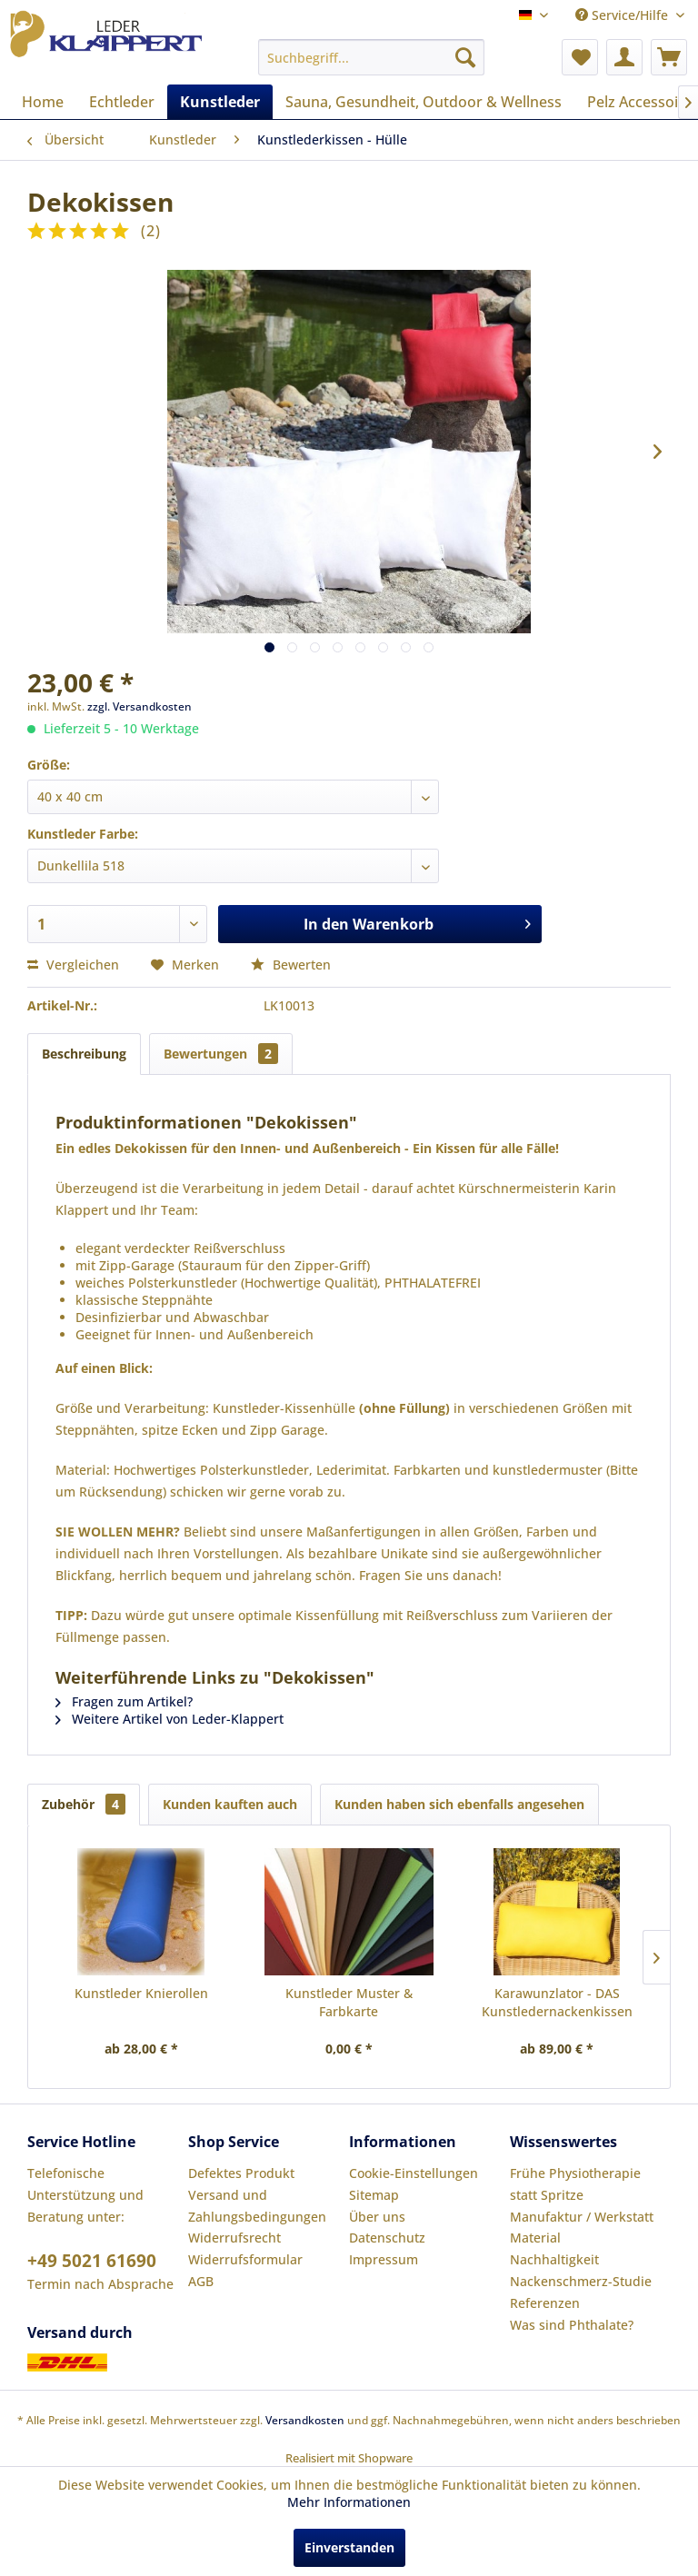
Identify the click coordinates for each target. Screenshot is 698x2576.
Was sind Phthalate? (571, 2324)
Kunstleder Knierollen (141, 1993)
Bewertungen (221, 1053)
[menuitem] (371, 57)
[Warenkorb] (669, 57)
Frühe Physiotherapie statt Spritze (575, 2183)
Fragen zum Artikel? (124, 1701)
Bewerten (291, 964)
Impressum (383, 2259)
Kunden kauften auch (230, 1804)
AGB (201, 2281)
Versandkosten (304, 2420)
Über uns (377, 2216)
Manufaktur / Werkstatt (581, 2216)
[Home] (42, 102)
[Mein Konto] (624, 57)
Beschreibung (84, 1053)
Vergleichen (73, 964)
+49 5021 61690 (91, 2261)
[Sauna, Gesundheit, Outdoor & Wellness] (423, 102)
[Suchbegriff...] (371, 57)
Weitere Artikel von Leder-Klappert (169, 1718)
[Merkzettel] (580, 57)
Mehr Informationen (349, 2502)
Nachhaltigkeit (554, 2259)
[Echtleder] (121, 102)
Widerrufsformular (245, 2259)
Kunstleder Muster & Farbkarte (349, 2002)
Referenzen (545, 2303)
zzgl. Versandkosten (139, 706)
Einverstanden (349, 2547)
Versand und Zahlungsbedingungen (257, 2205)
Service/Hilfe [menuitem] (623, 15)
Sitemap (374, 2194)
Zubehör (83, 1804)
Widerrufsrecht (234, 2237)
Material (535, 2237)
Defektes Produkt (241, 2173)
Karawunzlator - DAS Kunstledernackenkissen (557, 2002)
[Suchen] (465, 57)
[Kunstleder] (220, 102)
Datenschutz (387, 2237)
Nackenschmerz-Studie (581, 2281)
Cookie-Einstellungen (413, 2173)
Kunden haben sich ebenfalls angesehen (459, 1804)
